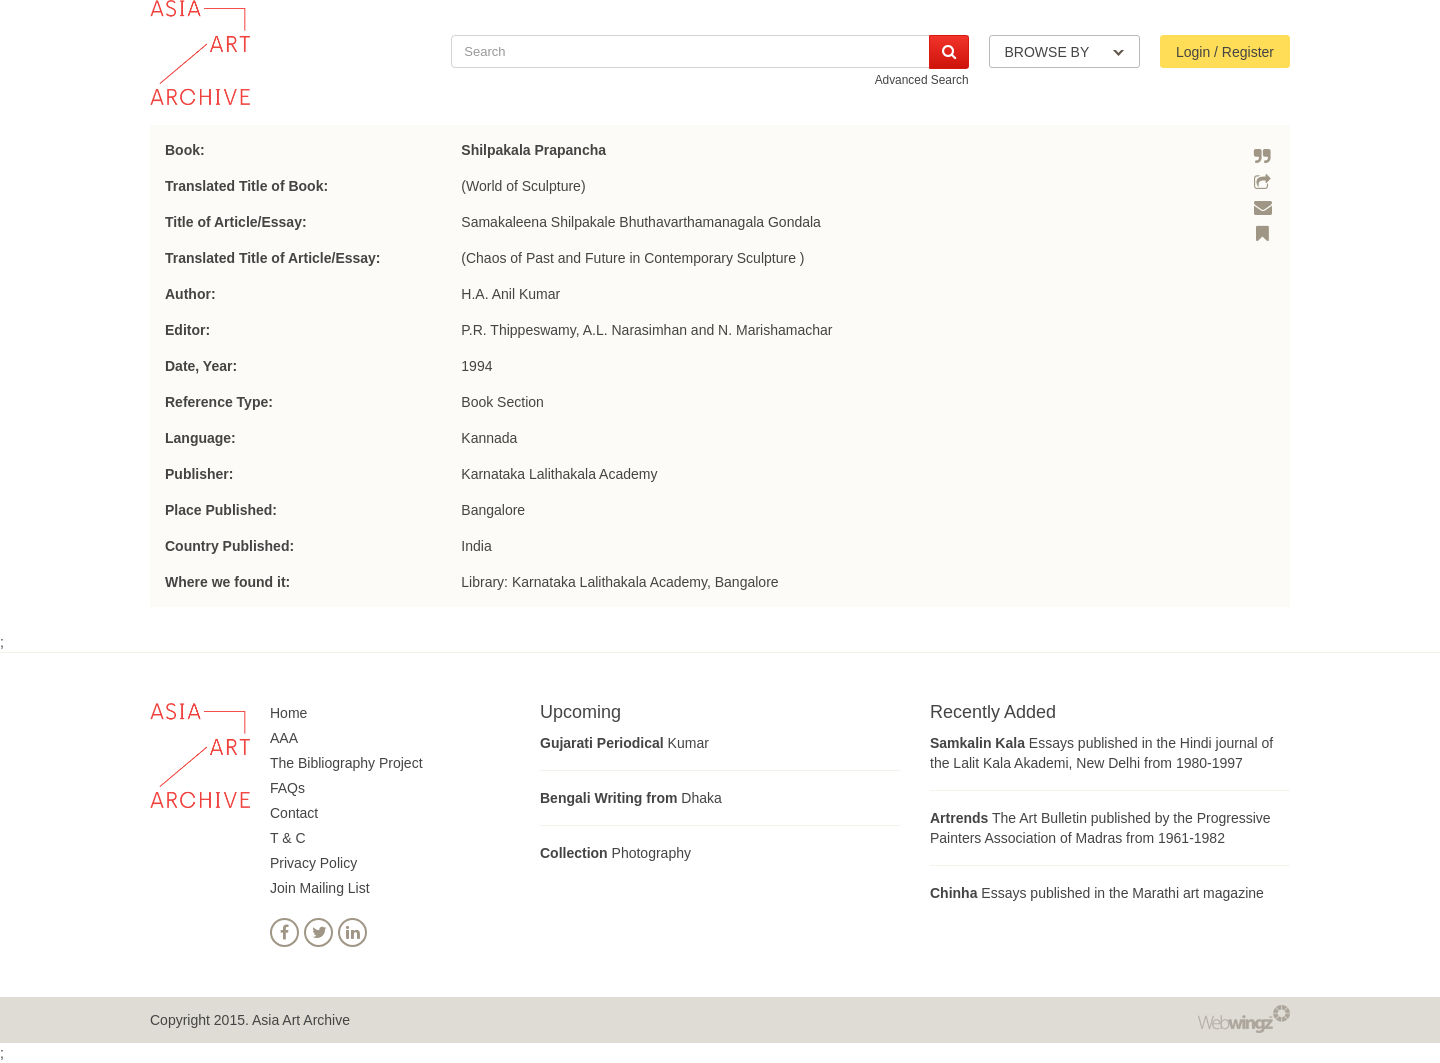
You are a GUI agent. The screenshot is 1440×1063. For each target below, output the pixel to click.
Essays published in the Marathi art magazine (1097, 893)
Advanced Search (922, 80)
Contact (294, 813)
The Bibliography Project (346, 763)
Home (288, 713)
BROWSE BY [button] (1064, 52)
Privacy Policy (313, 863)
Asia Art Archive (301, 1020)
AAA (284, 738)
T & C (288, 838)
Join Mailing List (320, 888)
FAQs (287, 788)
